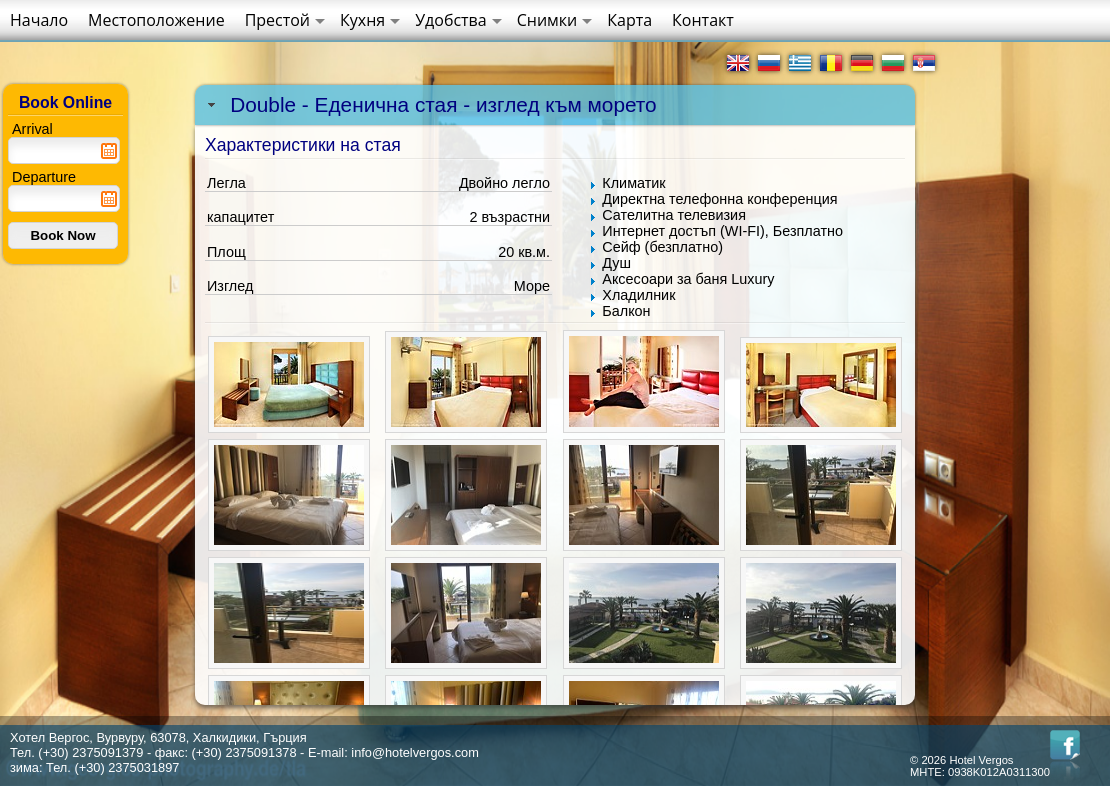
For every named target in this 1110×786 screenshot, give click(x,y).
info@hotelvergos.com (415, 752)
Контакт (703, 20)
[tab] (555, 105)
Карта (629, 20)
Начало (39, 20)
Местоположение (156, 20)
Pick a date (109, 151)
